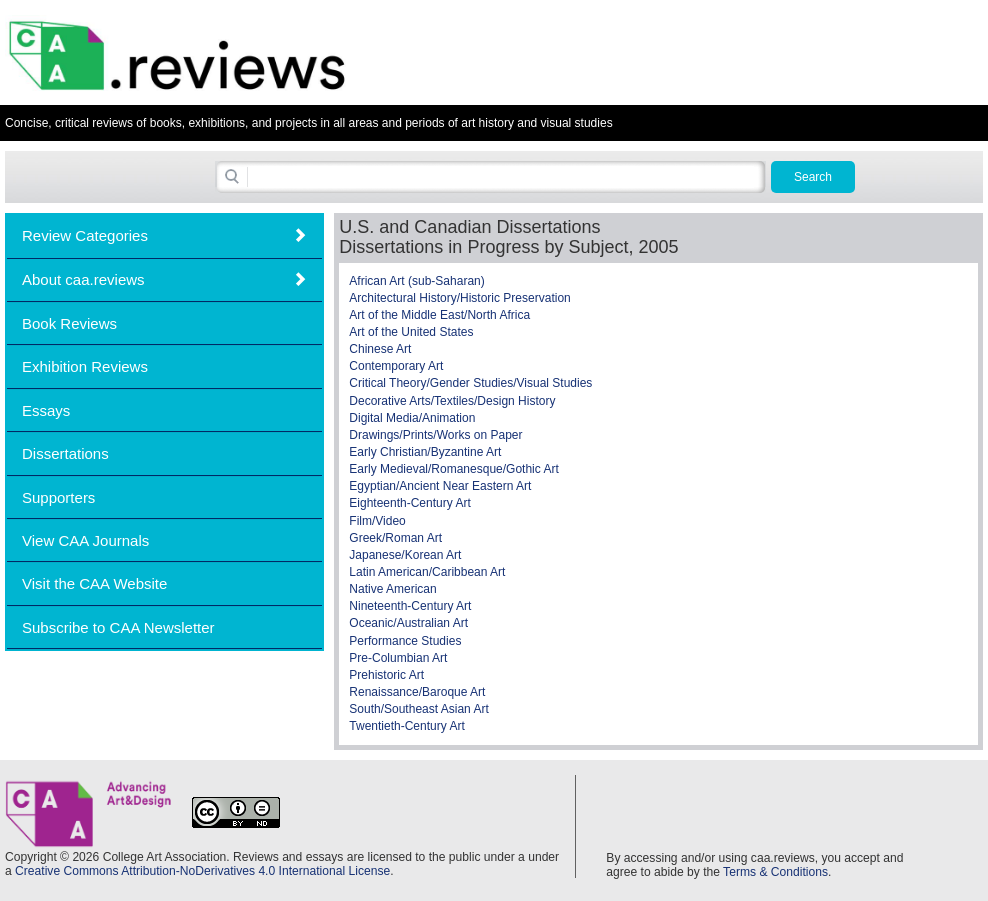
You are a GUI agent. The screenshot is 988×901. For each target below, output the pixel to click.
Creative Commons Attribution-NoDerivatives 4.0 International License (202, 871)
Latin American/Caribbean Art (427, 572)
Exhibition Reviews (85, 366)
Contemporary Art (396, 366)
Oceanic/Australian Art (408, 623)
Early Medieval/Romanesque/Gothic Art (453, 469)
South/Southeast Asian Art (418, 709)
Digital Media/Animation (412, 418)
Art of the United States (411, 332)
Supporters (58, 497)
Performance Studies (405, 641)
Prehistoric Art (386, 675)
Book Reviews (69, 323)
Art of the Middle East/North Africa (439, 315)
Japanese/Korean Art (405, 555)
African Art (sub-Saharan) (416, 281)
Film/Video (377, 521)
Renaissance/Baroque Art (417, 692)
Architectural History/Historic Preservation (459, 298)
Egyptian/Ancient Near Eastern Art (440, 486)
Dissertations (65, 453)
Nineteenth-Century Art (410, 606)
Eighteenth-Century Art (409, 503)
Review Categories (85, 235)
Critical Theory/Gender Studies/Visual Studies (470, 383)
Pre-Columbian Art (398, 658)
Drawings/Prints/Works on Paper (435, 435)
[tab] (164, 235)
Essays (46, 410)
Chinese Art (380, 349)
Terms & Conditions (775, 872)
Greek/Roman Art (395, 538)
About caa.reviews (83, 279)
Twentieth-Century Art (406, 726)
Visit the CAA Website (94, 583)
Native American (392, 589)
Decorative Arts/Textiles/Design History (452, 401)
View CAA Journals (85, 540)
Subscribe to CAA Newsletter (118, 627)
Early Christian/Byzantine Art (425, 452)
